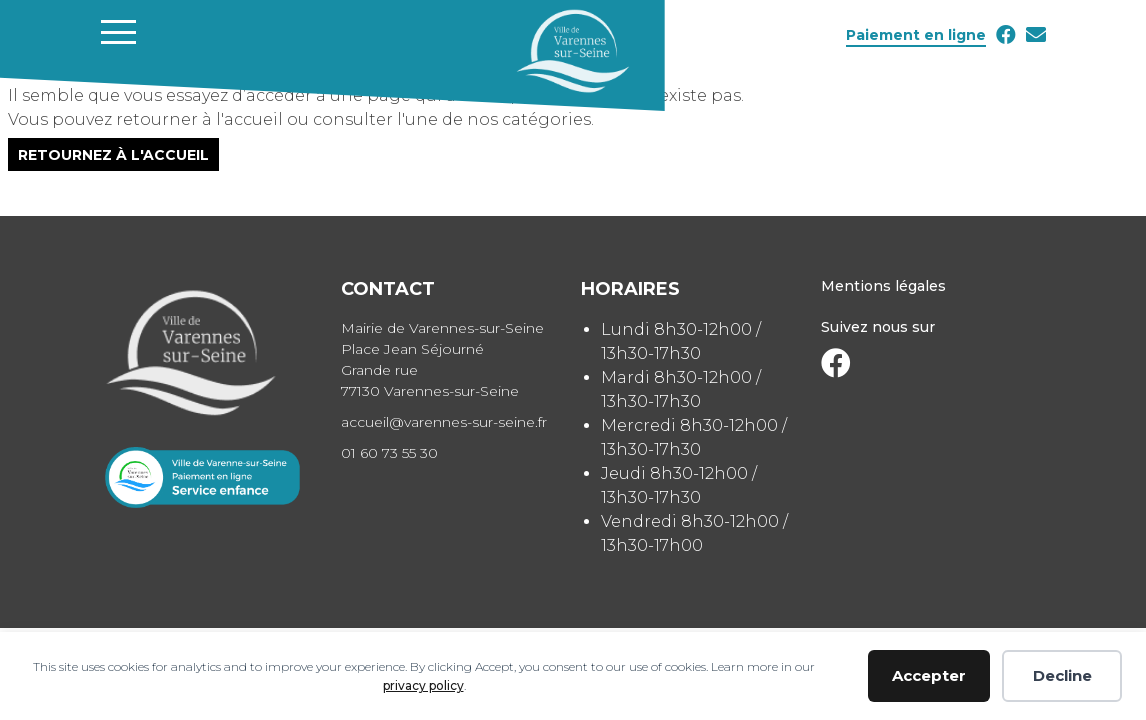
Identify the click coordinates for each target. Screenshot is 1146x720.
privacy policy (423, 685)
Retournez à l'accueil (113, 154)
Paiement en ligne (916, 35)
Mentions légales (883, 286)
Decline (1062, 675)
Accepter (929, 675)
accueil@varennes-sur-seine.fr (444, 422)
